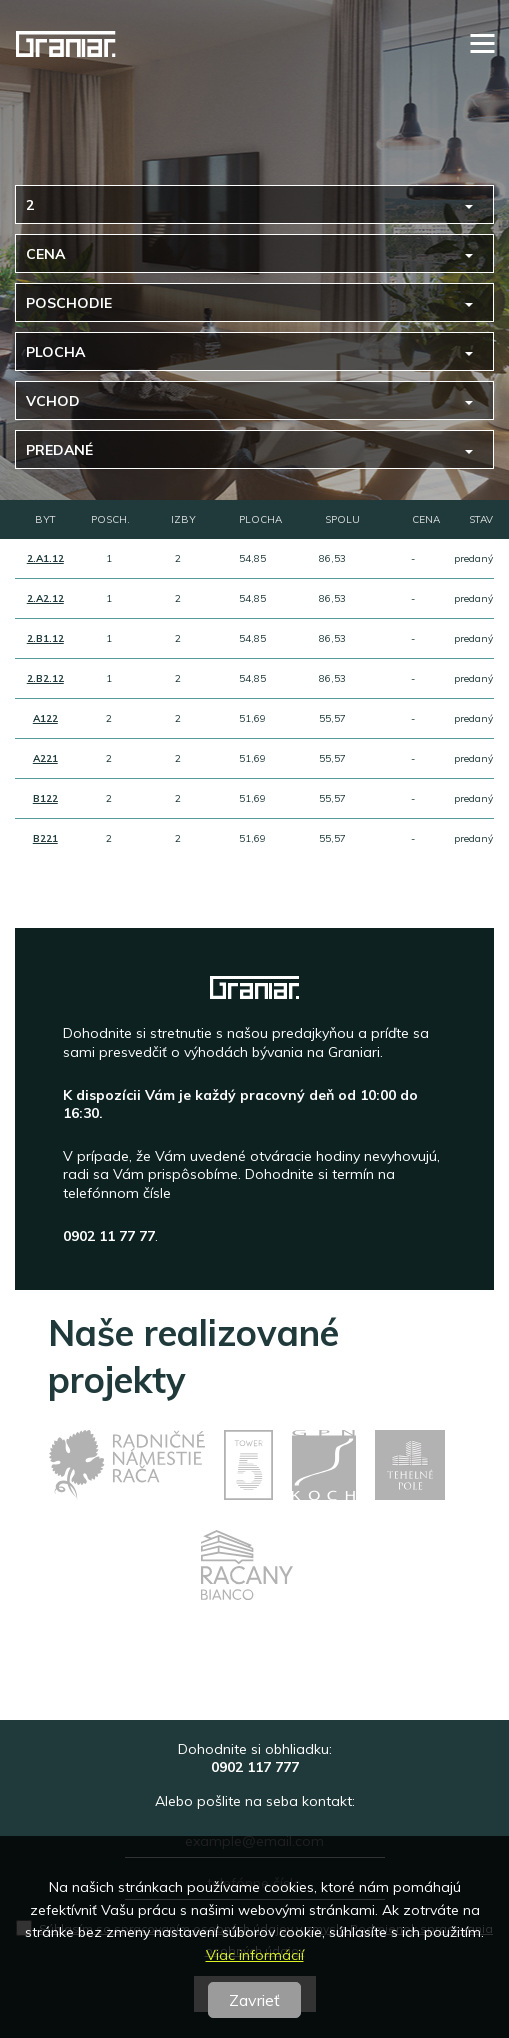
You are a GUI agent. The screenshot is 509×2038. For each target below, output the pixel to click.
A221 (45, 758)
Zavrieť (254, 2000)
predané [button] (59, 450)
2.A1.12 (45, 558)
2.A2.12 (45, 598)
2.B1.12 (45, 638)
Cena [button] (45, 254)
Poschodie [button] (69, 303)
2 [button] (30, 205)
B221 (45, 838)
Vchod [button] (53, 401)
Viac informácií (255, 1955)
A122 (45, 718)
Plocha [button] (55, 352)
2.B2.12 (45, 678)
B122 (45, 798)
